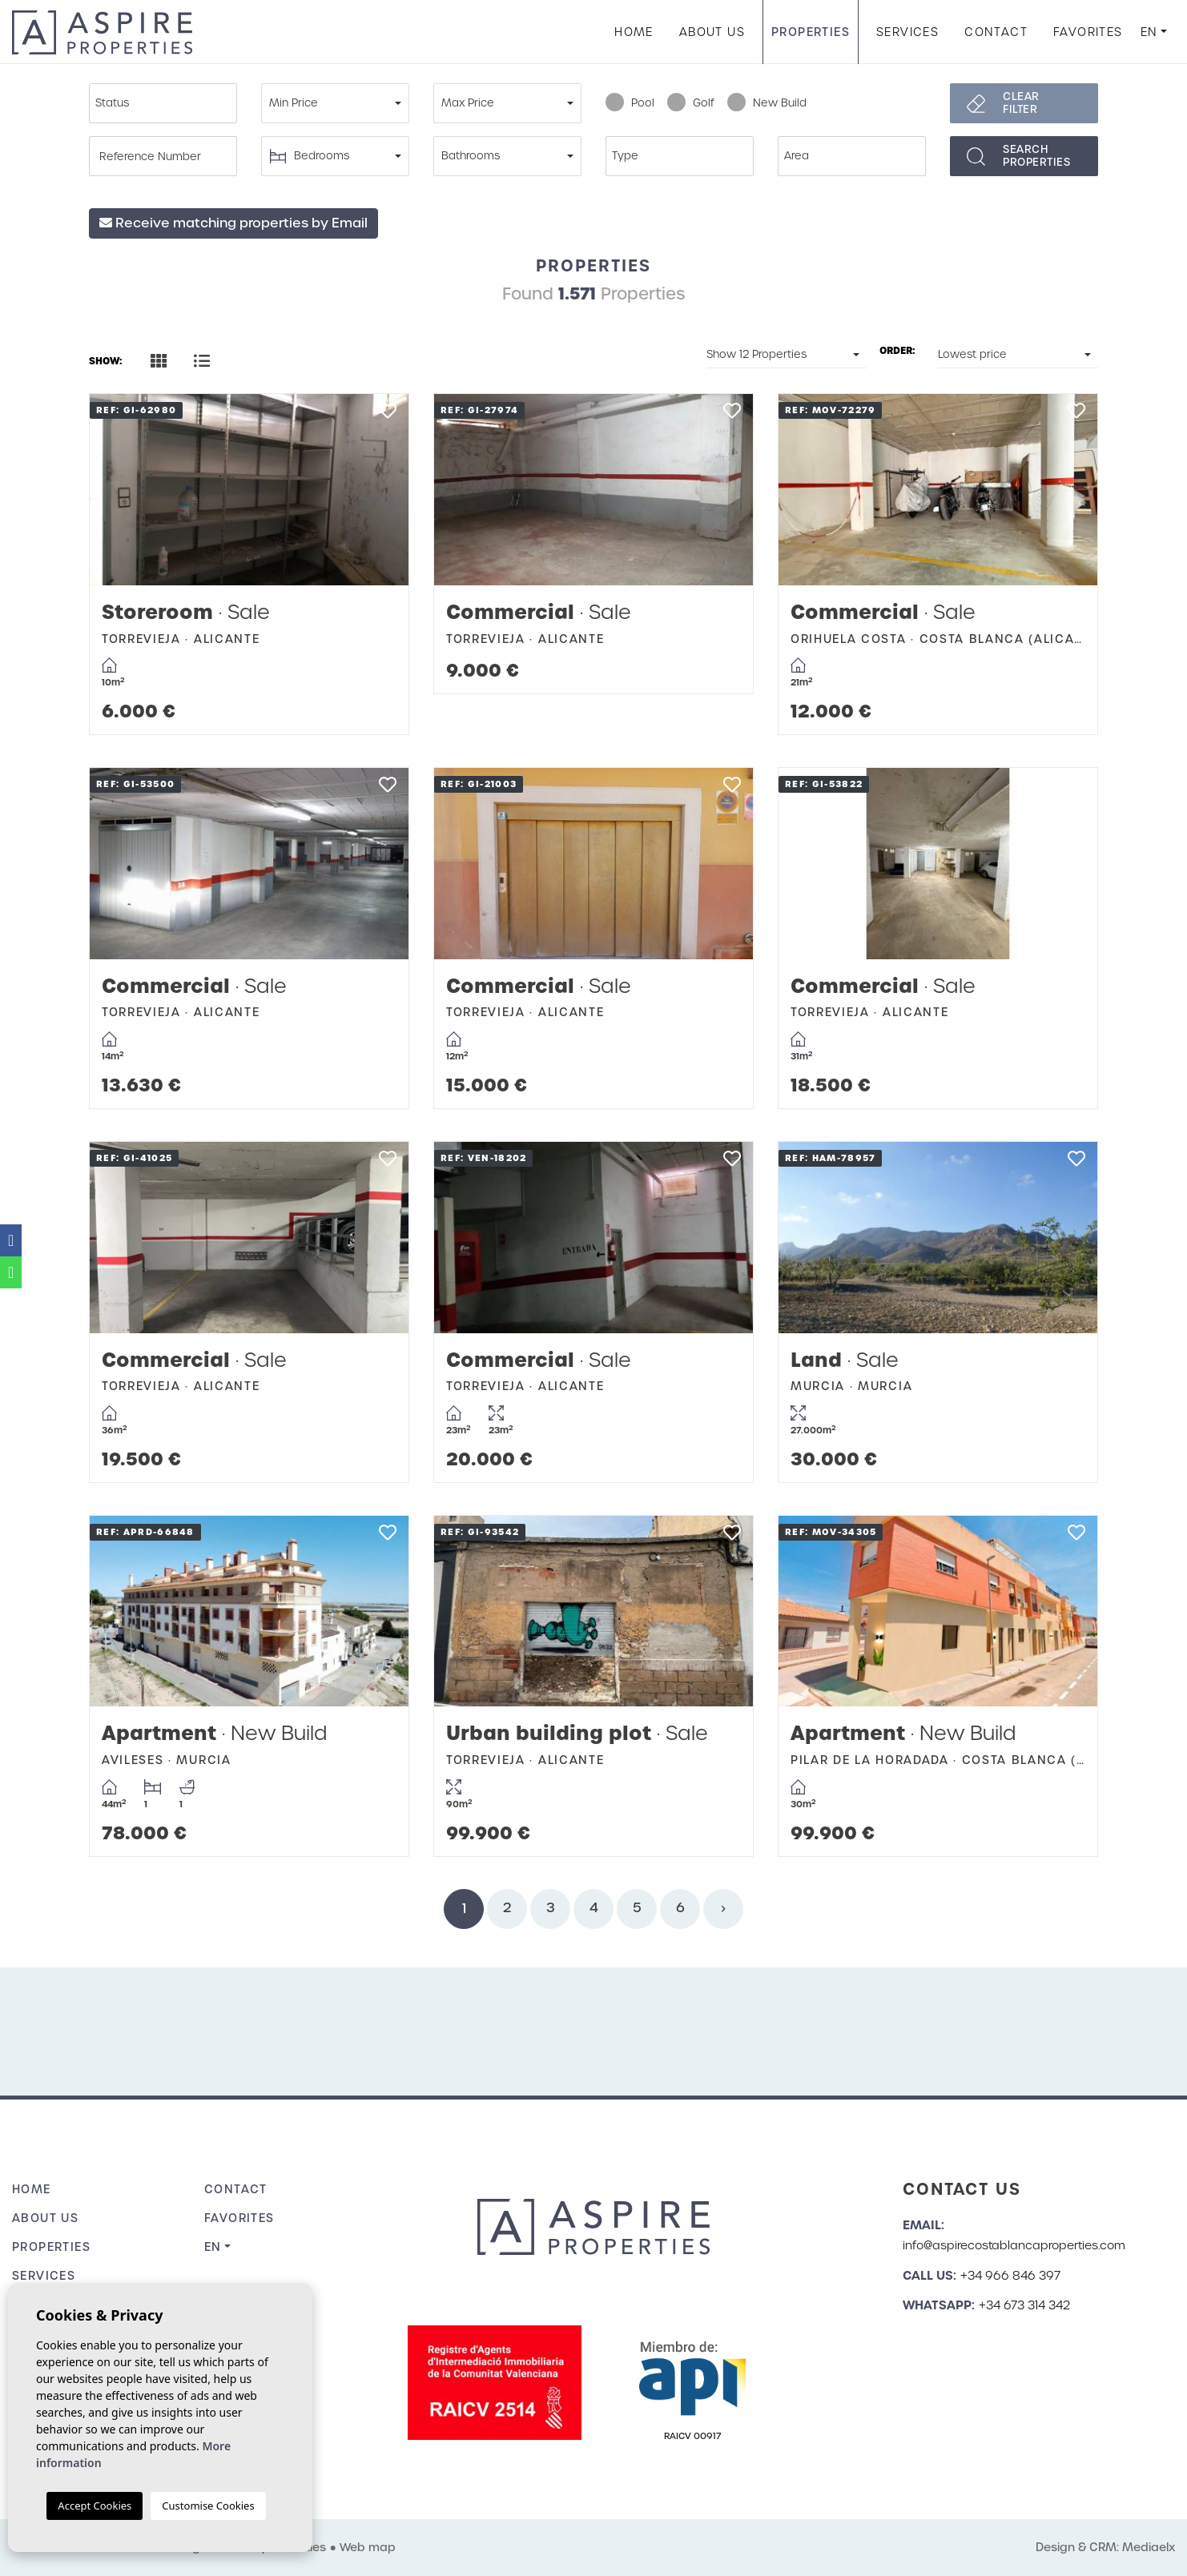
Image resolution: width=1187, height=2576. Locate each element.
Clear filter (1021, 103)
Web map (368, 2547)
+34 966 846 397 (1010, 2276)
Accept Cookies (94, 2505)
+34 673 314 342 (1024, 2305)
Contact (996, 32)
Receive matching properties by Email (233, 223)
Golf (690, 103)
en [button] (1149, 32)
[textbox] (167, 103)
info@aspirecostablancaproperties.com (1014, 2245)
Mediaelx (1148, 2547)
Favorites (1088, 32)
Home (634, 32)
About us (712, 32)
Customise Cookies (208, 2505)
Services (907, 32)
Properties (810, 32)
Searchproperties (1036, 156)
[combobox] (163, 103)
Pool (630, 103)
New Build (767, 103)
